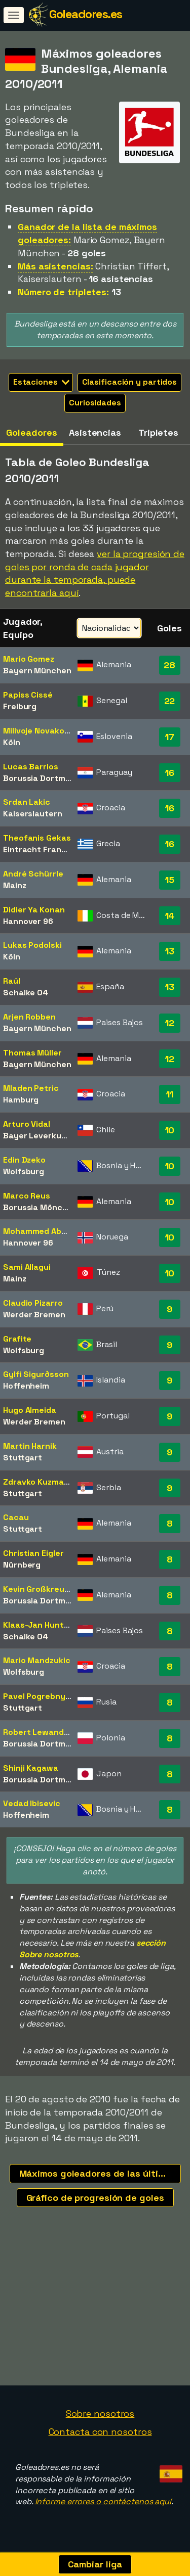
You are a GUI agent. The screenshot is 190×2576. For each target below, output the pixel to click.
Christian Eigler (33, 1553)
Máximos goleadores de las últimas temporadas (100, 2173)
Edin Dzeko (24, 1160)
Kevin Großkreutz (37, 1589)
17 (169, 737)
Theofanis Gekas (37, 838)
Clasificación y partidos (129, 382)
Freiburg (19, 706)
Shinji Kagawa (30, 1768)
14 (170, 916)
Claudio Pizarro (33, 1303)
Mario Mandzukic (36, 1660)
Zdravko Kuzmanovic (44, 1482)
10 (170, 1130)
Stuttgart (22, 1457)
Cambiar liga (95, 2564)
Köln (11, 742)
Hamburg (21, 1099)
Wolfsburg (23, 1171)
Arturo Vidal (26, 1124)
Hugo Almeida (29, 1410)
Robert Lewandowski (44, 1732)
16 (169, 772)
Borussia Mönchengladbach (59, 1207)
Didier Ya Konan (34, 909)
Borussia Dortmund (41, 778)
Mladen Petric (31, 1088)
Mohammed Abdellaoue (49, 1231)
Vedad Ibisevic (31, 1803)
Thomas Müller (32, 1052)
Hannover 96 (28, 921)
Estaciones (41, 382)
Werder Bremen (34, 1314)
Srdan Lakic (26, 802)
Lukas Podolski (32, 945)
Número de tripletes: (63, 292)
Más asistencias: (55, 266)
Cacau (16, 1517)
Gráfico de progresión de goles (95, 2197)
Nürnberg (22, 1564)
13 (169, 951)
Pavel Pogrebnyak (38, 1696)
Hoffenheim (26, 1386)
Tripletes (158, 432)
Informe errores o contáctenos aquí (103, 2505)
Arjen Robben (29, 1016)
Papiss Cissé (28, 694)
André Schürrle (33, 873)
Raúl (11, 981)
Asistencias (95, 432)
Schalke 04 (25, 992)
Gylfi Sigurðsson (35, 1374)
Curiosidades (95, 402)
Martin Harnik (30, 1446)
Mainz (14, 885)
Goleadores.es (85, 14)
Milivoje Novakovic (39, 730)
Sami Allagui (27, 1267)
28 (169, 665)
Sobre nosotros (100, 2417)
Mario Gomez (28, 659)
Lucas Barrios (30, 766)
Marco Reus (26, 1195)
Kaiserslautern (32, 813)
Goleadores (31, 432)
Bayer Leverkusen (39, 1135)
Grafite (17, 1338)
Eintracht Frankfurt (42, 849)
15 (169, 880)
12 (169, 1023)
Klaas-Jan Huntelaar (43, 1625)
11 (170, 1094)
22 (169, 701)
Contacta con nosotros (100, 2436)
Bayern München (37, 670)
